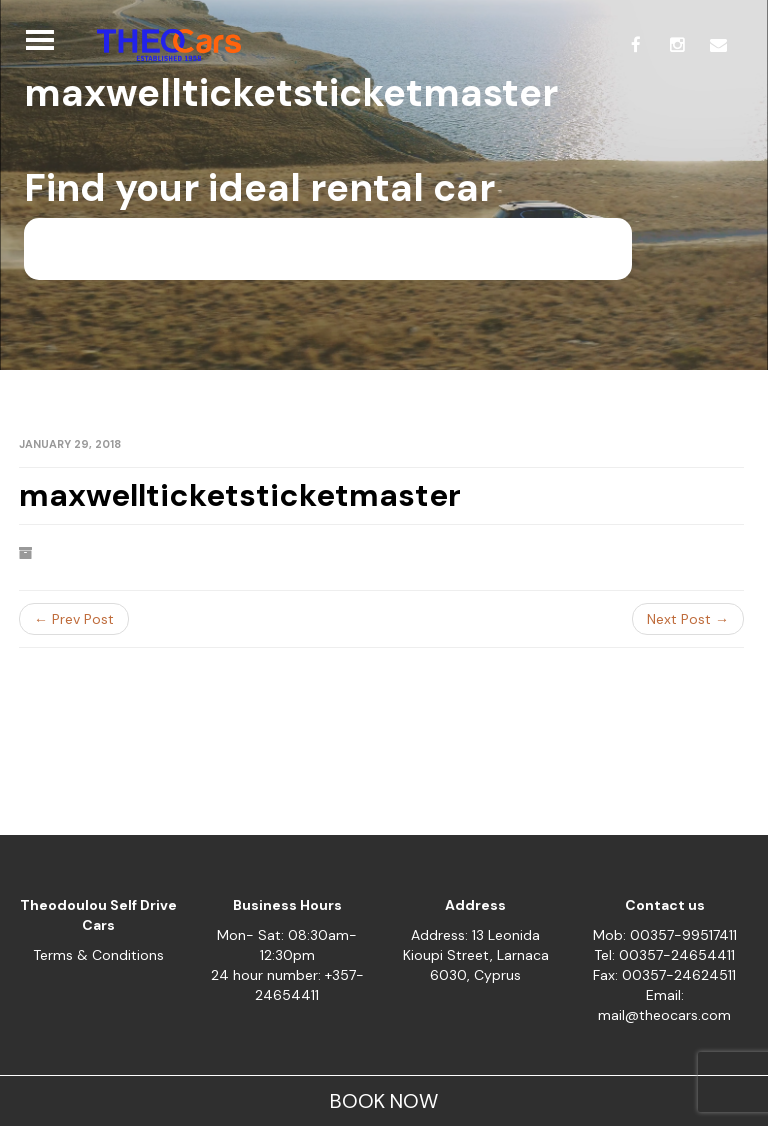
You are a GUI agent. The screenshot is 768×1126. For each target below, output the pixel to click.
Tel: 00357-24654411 (664, 955)
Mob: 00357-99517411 (665, 935)
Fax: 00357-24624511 (664, 975)
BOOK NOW (384, 1101)
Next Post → (688, 619)
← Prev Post (74, 619)
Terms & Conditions (98, 955)
